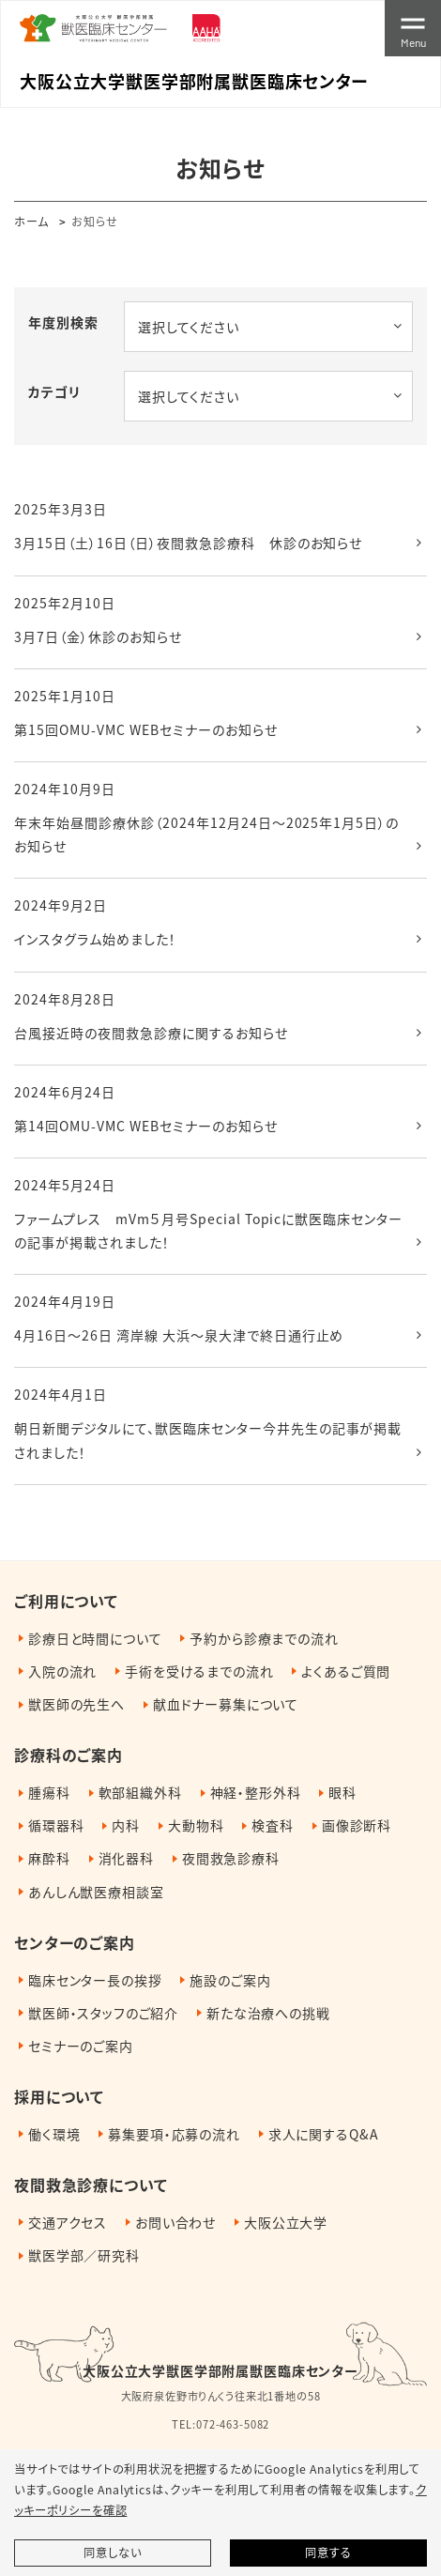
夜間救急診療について (90, 2184)
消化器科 (126, 1857)
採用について (59, 2096)
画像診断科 (356, 1825)
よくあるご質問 (345, 1671)
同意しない (112, 2552)
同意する (328, 2552)
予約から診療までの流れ (264, 1638)
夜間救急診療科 (231, 1857)
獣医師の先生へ (76, 1703)
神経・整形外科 (255, 1792)
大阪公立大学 (285, 2222)
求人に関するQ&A (323, 2133)
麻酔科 (49, 1857)
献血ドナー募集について (225, 1703)
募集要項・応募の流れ (173, 2133)
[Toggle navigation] (413, 28)
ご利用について (66, 1600)
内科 (126, 1825)
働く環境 (54, 2133)
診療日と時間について (94, 1638)
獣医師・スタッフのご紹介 (103, 2012)
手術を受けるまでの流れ (199, 1671)
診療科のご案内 (68, 1754)
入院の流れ (62, 1671)
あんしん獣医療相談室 (95, 1891)
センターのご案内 (74, 1942)
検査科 (272, 1825)
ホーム (31, 221)
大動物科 (195, 1825)
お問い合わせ (175, 2222)
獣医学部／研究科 (84, 2255)
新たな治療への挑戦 (268, 2012)
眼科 (342, 1792)
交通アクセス (67, 2222)
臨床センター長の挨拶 (94, 1979)
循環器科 (56, 1825)
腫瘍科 (49, 1792)
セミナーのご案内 (80, 2045)
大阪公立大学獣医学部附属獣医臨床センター (220, 2370)
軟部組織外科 (140, 1792)
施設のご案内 (230, 1979)
